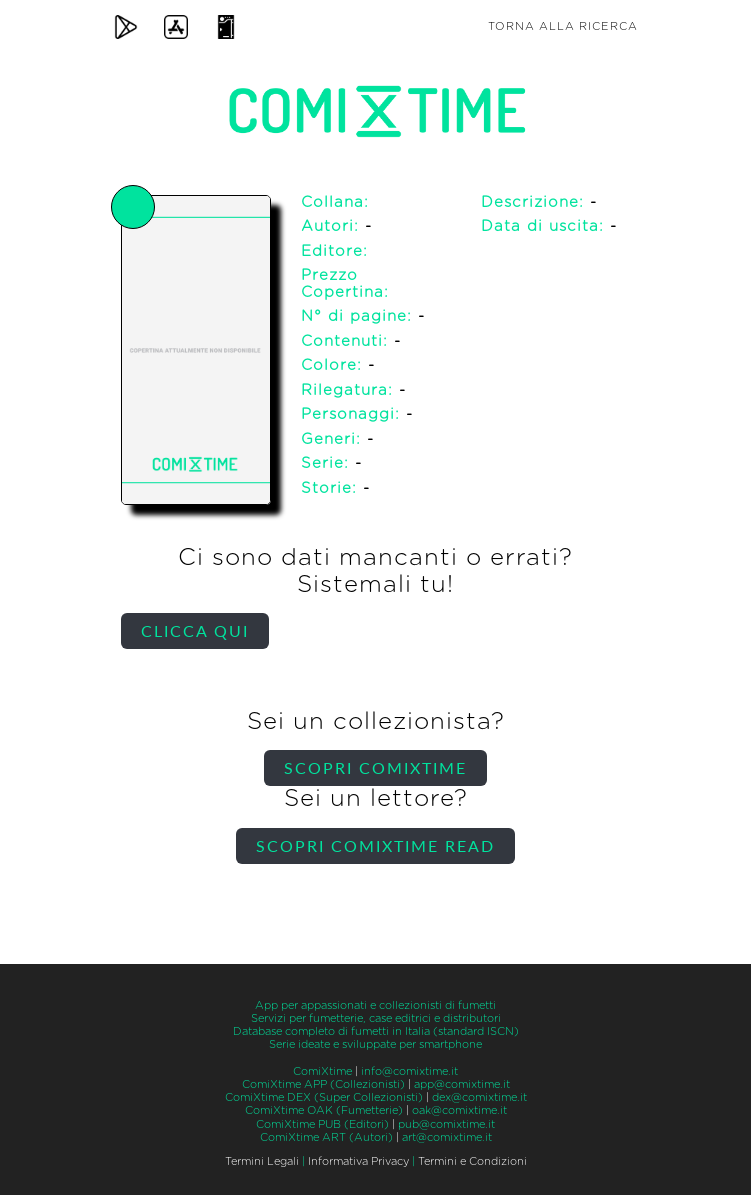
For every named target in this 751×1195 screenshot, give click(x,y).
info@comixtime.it (409, 1071)
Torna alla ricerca (563, 26)
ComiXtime (322, 1071)
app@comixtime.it (462, 1084)
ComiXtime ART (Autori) (326, 1137)
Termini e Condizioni (472, 1161)
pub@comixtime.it (446, 1124)
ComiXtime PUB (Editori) (322, 1124)
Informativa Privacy (358, 1161)
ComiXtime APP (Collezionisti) (323, 1084)
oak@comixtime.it (459, 1110)
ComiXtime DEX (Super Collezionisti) (324, 1097)
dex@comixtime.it (479, 1097)
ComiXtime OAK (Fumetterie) (324, 1110)
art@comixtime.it (447, 1137)
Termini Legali (262, 1161)
